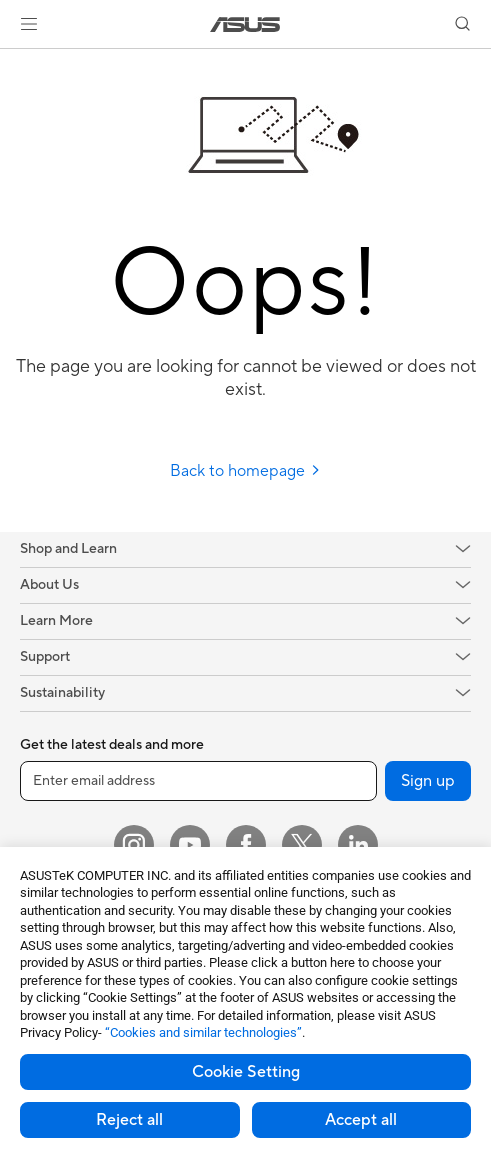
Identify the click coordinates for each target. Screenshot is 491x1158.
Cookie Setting (246, 1072)
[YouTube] (190, 845)
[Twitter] (302, 845)
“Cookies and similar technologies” (203, 1032)
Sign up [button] (428, 781)
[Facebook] (246, 845)
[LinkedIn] (358, 845)
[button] (29, 24)
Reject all (129, 1120)
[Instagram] (134, 845)
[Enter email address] (198, 781)
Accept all (361, 1120)
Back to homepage (245, 471)
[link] (245, 24)
